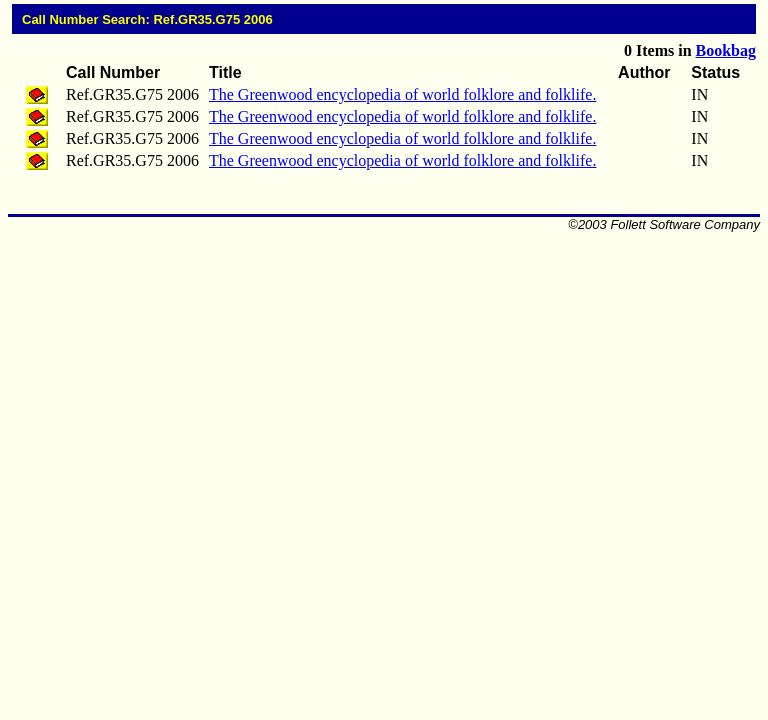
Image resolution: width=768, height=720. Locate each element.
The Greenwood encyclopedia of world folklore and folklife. (402, 94)
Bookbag (726, 50)
